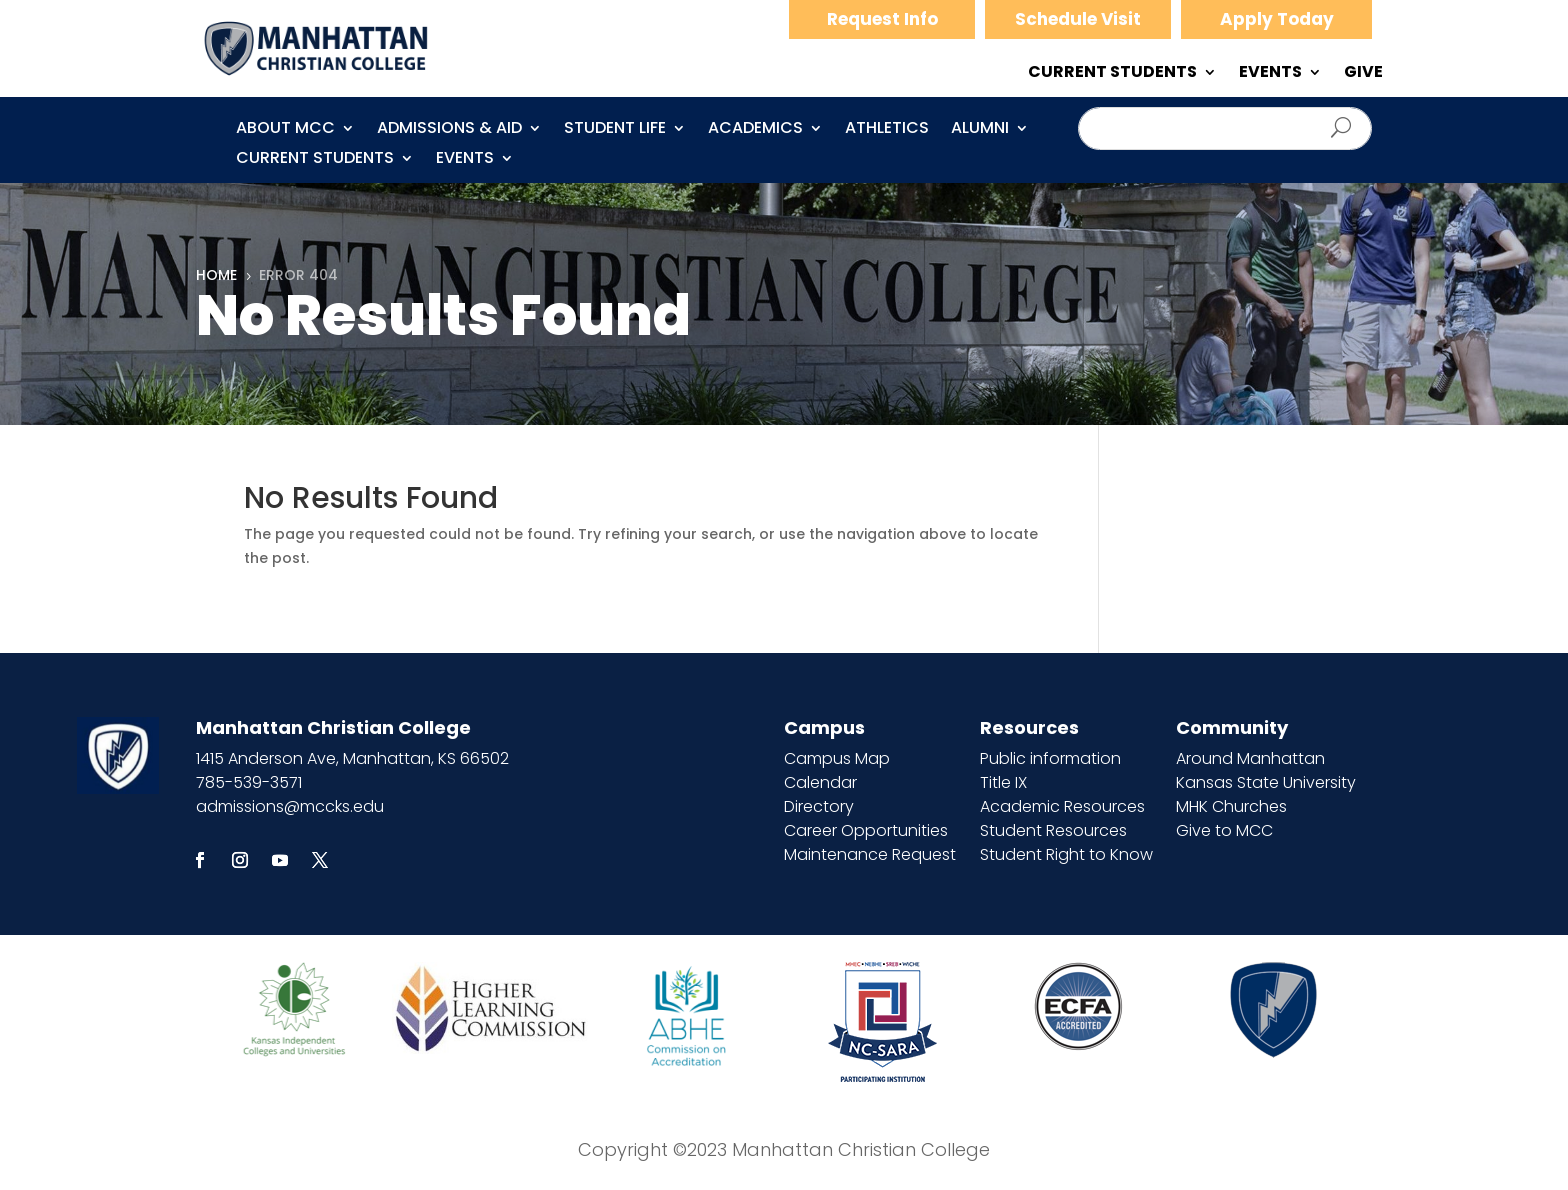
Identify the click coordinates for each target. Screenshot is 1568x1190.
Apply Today (1277, 19)
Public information (1050, 758)
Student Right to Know (1066, 854)
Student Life (615, 130)
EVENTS (1270, 74)
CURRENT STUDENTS (1112, 74)
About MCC (285, 130)
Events (465, 160)
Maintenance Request (870, 854)
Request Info (882, 19)
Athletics (887, 130)
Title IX (1003, 782)
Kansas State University (1266, 782)
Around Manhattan (1250, 758)
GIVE (1363, 74)
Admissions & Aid (449, 130)
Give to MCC (1224, 830)
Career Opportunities (866, 830)
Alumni (980, 130)
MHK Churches (1231, 806)
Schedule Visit (1078, 19)
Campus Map (837, 758)
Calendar (820, 782)
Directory (819, 806)
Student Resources (1053, 830)
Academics (755, 130)
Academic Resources (1062, 806)
